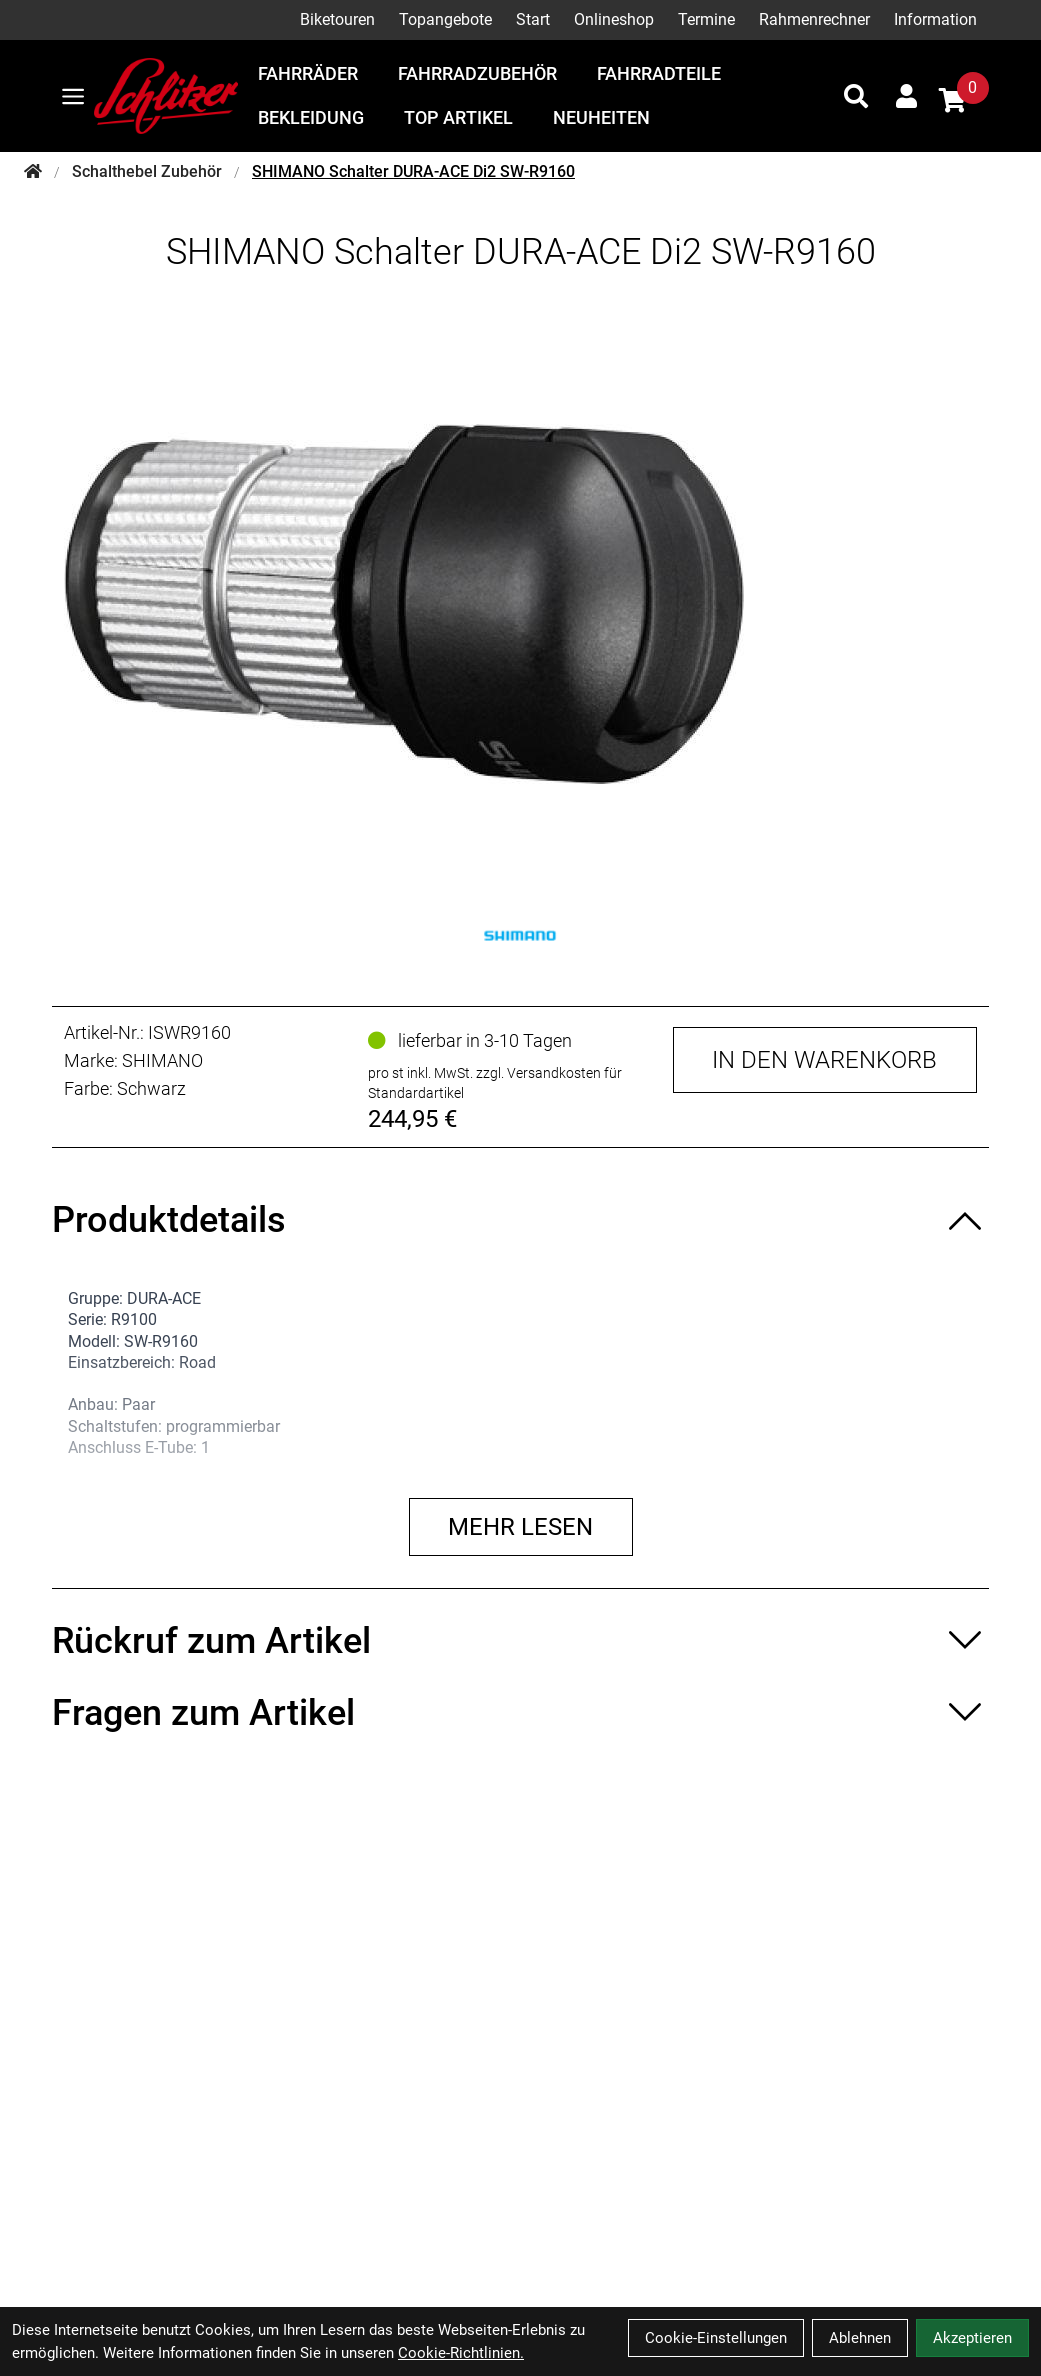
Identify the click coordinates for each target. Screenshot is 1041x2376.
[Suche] (856, 96)
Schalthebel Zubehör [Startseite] (147, 171)
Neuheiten (601, 117)
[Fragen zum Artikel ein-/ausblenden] (520, 1713)
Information (935, 19)
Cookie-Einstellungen (716, 2338)
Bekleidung (311, 117)
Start (533, 19)
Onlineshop (614, 19)
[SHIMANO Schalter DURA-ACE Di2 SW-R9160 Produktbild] (520, 604)
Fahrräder (308, 73)
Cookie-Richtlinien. (461, 2353)
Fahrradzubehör (477, 73)
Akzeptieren (972, 2338)
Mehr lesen (520, 1527)
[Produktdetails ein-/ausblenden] (520, 1220)
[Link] (73, 96)
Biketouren (337, 19)
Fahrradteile (659, 73)
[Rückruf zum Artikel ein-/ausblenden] (520, 1641)
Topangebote (445, 19)
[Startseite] (33, 172)
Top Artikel (458, 117)
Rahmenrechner (814, 19)
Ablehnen (860, 2338)
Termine (706, 19)
